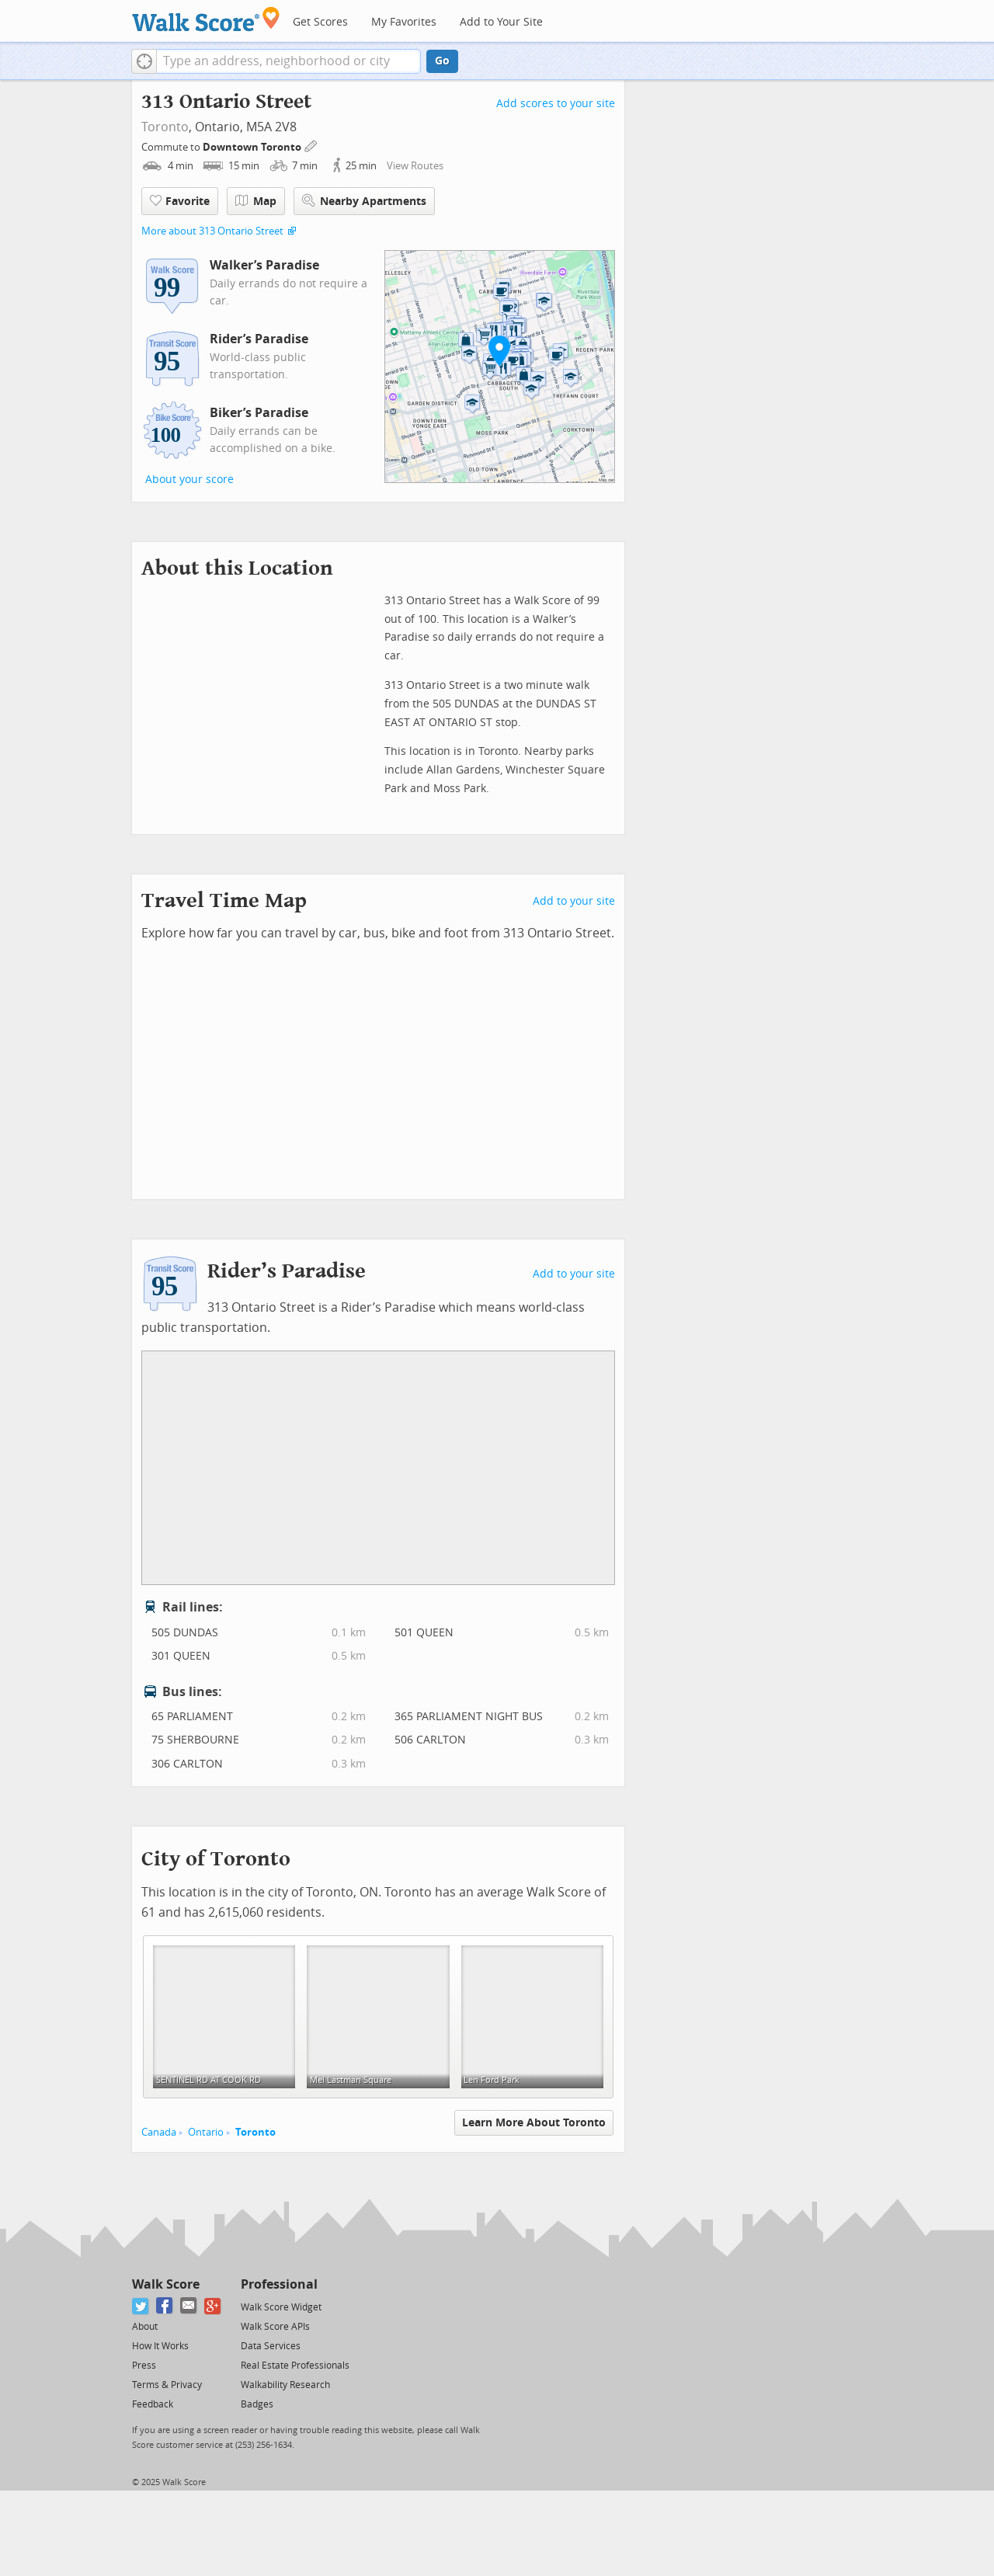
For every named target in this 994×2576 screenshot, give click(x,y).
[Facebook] (165, 2306)
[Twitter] (141, 2306)
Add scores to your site (555, 103)
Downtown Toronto (253, 147)
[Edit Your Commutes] (311, 144)
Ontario (206, 2132)
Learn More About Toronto (534, 2122)
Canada (158, 2132)
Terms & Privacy (167, 2385)
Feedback (152, 2404)
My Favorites (403, 22)
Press (144, 2365)
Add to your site (574, 901)
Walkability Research (285, 2385)
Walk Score (166, 2284)
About (145, 2326)
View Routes (415, 166)
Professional (279, 2284)
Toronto (165, 127)
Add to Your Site (501, 22)
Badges (257, 2404)
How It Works (160, 2346)
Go (442, 61)
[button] (144, 61)
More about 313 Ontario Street (212, 231)
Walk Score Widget (281, 2307)
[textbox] (288, 61)
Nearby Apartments (364, 200)
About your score (189, 479)
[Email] (189, 2306)
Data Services (271, 2346)
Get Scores (320, 22)
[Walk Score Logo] (206, 19)
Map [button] (255, 201)
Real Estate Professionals (295, 2365)
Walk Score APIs (275, 2326)
